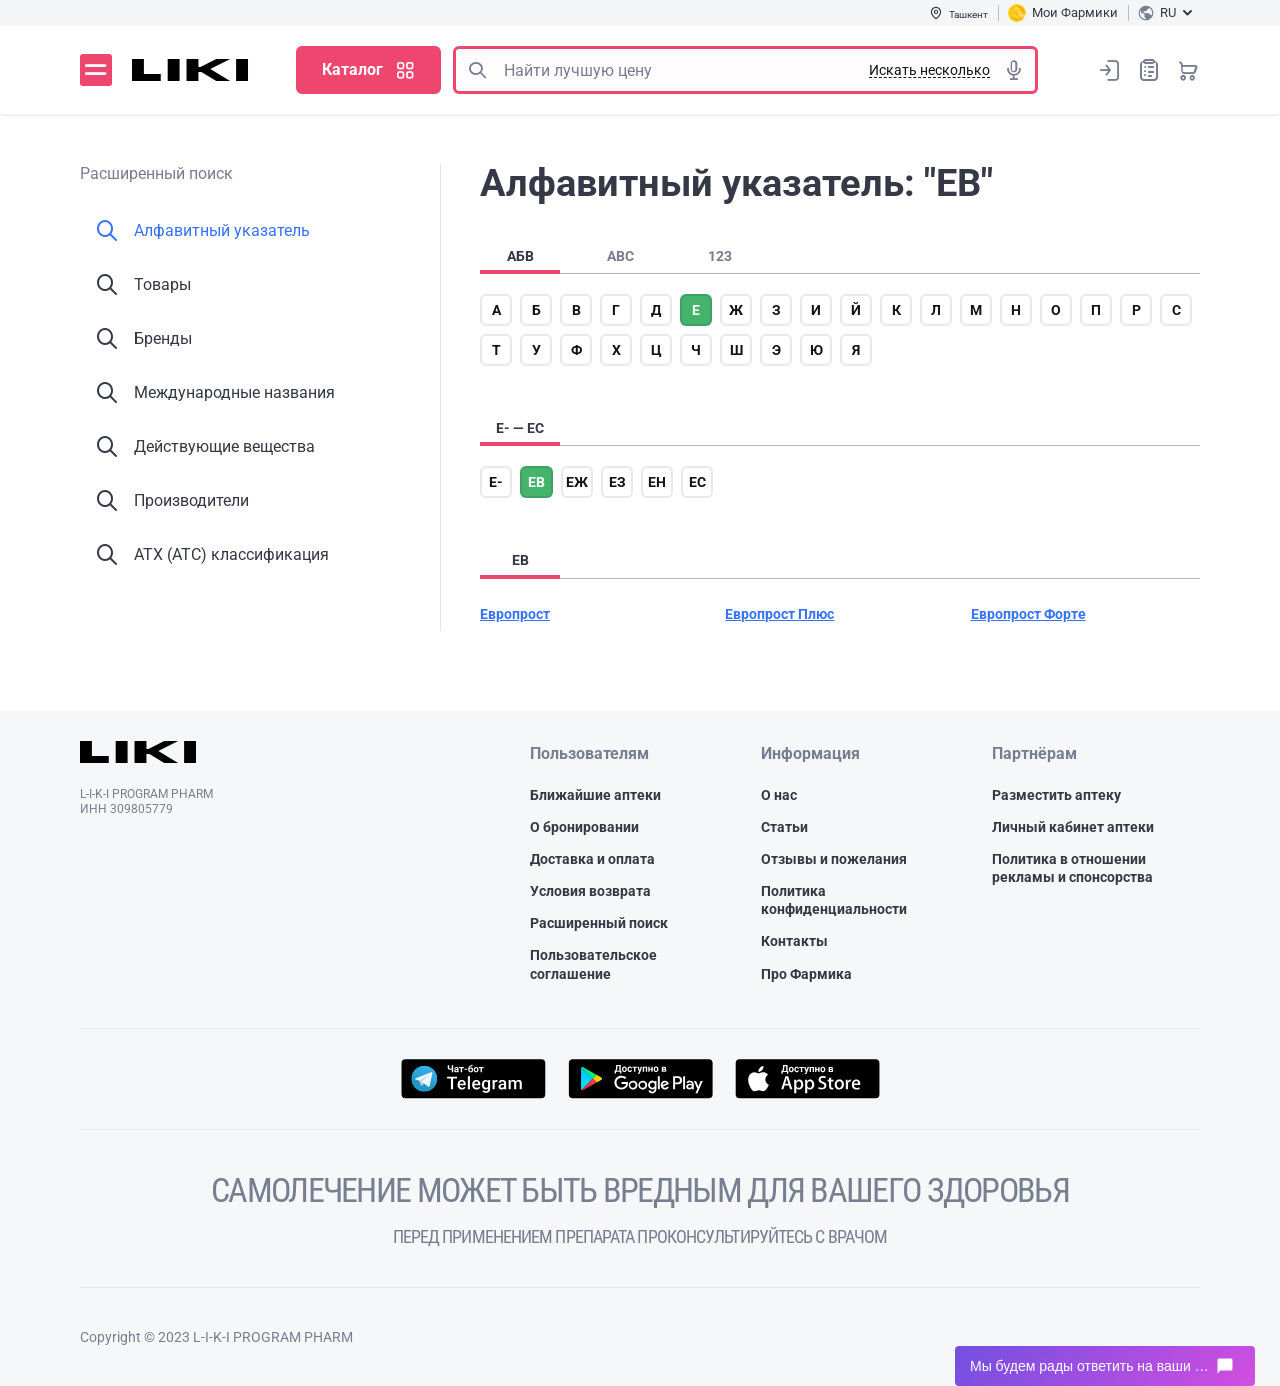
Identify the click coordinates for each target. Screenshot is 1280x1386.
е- (496, 482)
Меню (96, 70)
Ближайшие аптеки (595, 795)
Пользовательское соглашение (593, 964)
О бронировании (584, 827)
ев (536, 482)
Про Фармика (806, 974)
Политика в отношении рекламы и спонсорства (1072, 868)
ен (657, 482)
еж (577, 482)
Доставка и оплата (592, 859)
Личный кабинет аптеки (1073, 827)
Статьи (784, 827)
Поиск (477, 70)
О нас (779, 795)
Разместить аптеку (1056, 795)
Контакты (794, 941)
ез (617, 482)
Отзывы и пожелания (834, 859)
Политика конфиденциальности (834, 900)
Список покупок (1149, 69)
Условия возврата (590, 891)
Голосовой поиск (1014, 70)
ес (697, 482)
